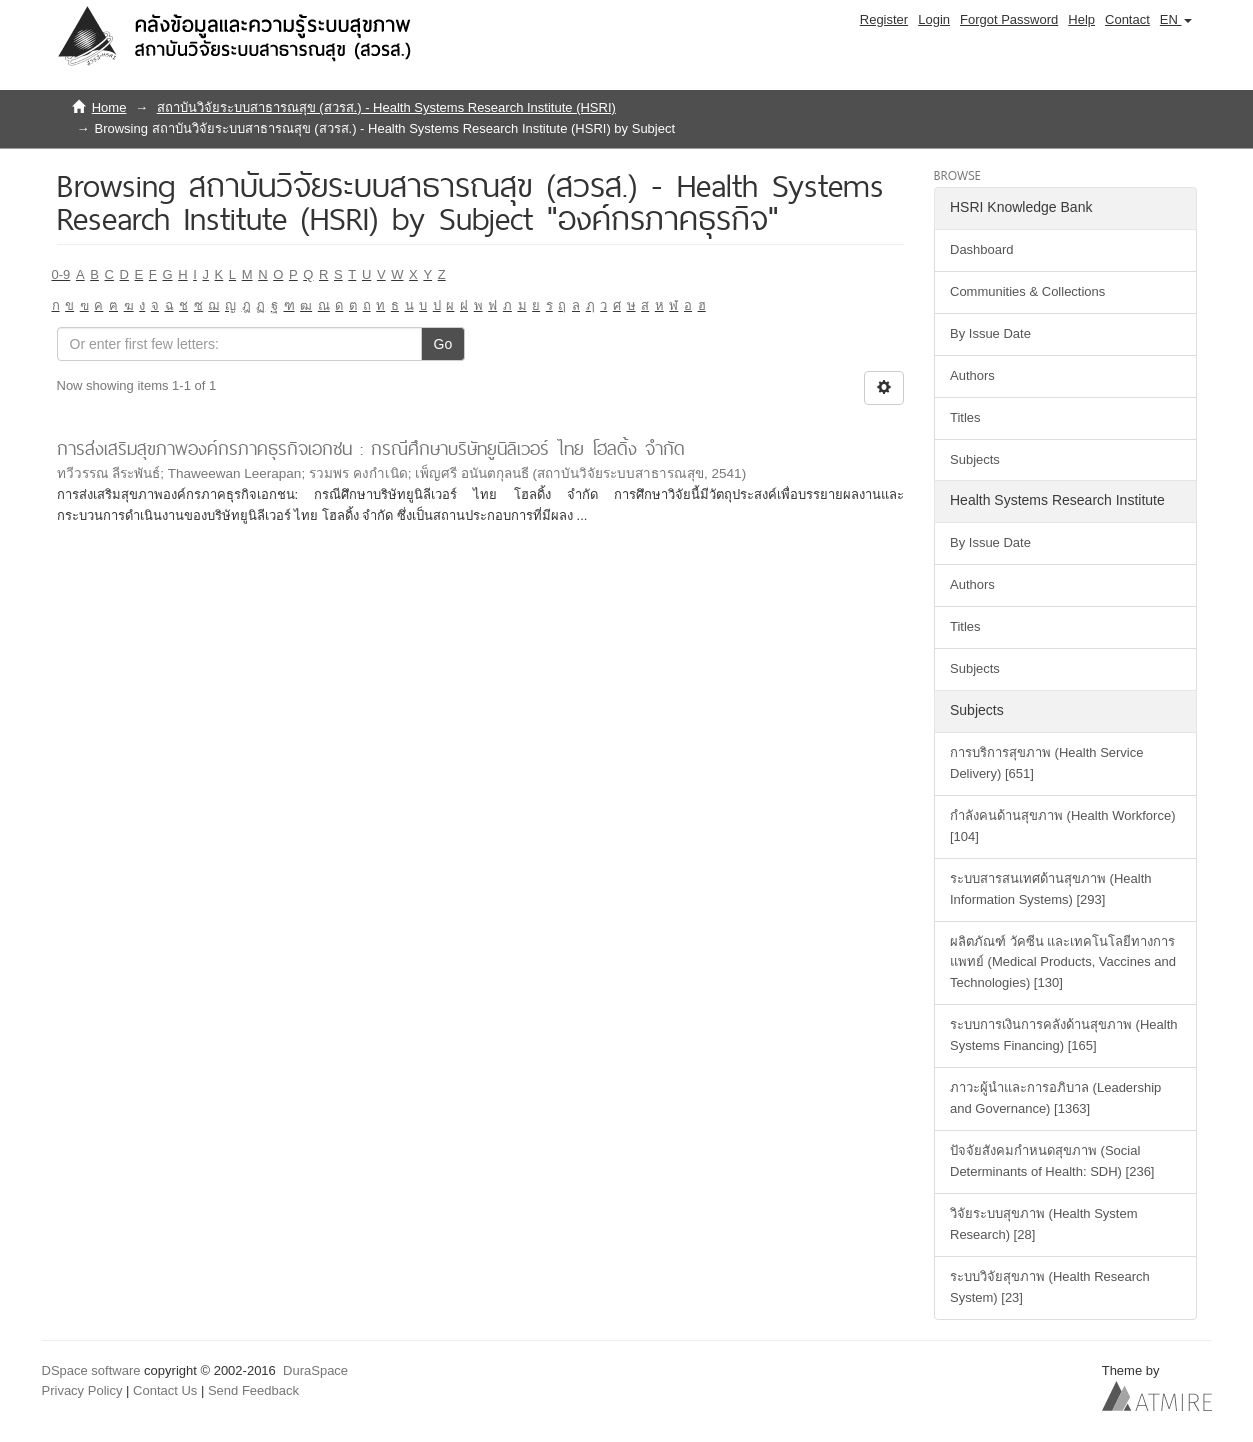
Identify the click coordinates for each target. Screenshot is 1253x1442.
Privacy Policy (82, 1390)
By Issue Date (990, 333)
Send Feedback (253, 1390)
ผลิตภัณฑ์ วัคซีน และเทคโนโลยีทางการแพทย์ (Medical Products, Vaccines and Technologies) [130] (1063, 962)
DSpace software (91, 1370)
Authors (972, 375)
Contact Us (165, 1390)
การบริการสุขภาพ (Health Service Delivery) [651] (1046, 763)
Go (443, 344)
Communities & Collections (1027, 291)
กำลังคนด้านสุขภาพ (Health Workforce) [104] (1062, 826)
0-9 (61, 274)
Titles (965, 417)
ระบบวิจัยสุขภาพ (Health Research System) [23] (1050, 1287)
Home (109, 107)
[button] (1176, 20)
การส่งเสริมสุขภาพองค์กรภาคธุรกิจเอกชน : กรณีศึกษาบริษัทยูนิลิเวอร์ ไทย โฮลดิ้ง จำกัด (371, 448)
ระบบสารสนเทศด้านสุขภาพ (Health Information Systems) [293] (1051, 889)
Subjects (975, 459)
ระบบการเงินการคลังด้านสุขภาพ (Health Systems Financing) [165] (1064, 1035)
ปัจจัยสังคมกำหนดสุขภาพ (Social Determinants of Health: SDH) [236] (1052, 1161)
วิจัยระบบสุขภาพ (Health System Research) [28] (1043, 1224)
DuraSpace (315, 1370)
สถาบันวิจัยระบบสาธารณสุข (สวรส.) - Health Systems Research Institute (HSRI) (386, 107)
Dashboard (982, 249)
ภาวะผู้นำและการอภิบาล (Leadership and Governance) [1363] (1055, 1098)
